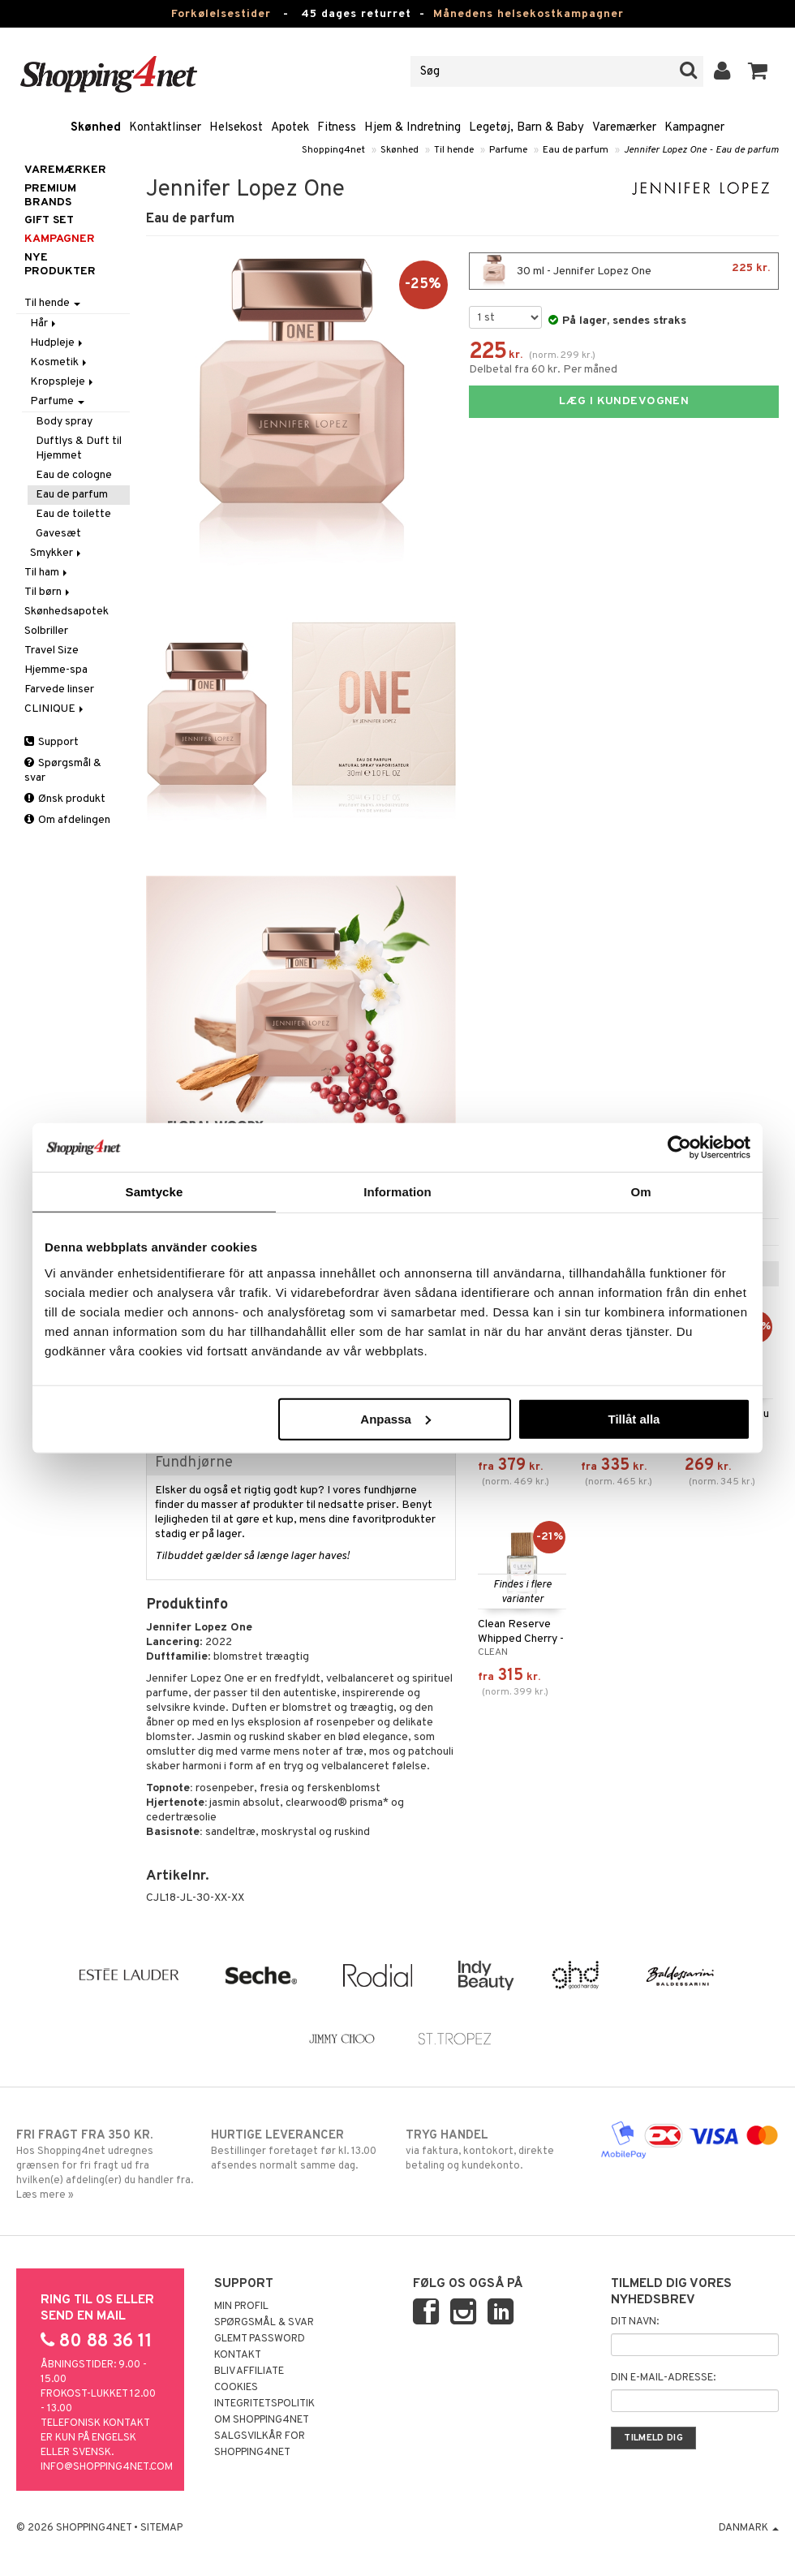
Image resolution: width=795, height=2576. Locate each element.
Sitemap (161, 2528)
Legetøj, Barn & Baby (526, 128)
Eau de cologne (74, 475)
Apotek (290, 128)
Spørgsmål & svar (62, 770)
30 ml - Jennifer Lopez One (624, 271)
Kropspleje (63, 382)
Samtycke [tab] (154, 1192)
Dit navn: (635, 2321)
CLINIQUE (55, 709)
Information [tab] (397, 1192)
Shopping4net (333, 150)
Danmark (749, 2528)
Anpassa (395, 1418)
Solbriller (46, 631)
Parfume (508, 150)
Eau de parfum (575, 150)
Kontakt (237, 2355)
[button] (758, 71)
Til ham (47, 572)
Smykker (57, 553)
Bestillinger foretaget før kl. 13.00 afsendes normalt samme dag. (300, 2150)
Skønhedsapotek (66, 611)
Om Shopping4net (261, 2420)
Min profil (241, 2306)
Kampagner (694, 128)
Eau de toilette (73, 514)
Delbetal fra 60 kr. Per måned (543, 370)
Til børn (48, 592)
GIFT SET (49, 220)
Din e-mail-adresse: (663, 2377)
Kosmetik (59, 362)
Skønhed (96, 128)
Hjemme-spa (56, 670)
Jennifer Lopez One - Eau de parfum (701, 150)
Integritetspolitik (264, 2403)
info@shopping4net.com (107, 2467)
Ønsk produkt (64, 799)
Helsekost (236, 128)
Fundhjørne (194, 1463)
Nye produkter (60, 264)
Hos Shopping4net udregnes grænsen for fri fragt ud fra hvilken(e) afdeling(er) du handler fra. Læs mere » (105, 2164)
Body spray (64, 422)
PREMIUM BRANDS (50, 195)
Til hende (454, 150)
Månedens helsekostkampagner (528, 14)
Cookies (236, 2387)
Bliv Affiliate (249, 2371)
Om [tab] (640, 1192)
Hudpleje (57, 343)
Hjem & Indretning (412, 128)
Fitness (336, 128)
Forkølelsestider (221, 14)
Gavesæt (58, 534)
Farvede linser (59, 689)
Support (51, 742)
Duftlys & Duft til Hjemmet (79, 448)
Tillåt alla (634, 1418)
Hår (44, 323)
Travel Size (51, 650)
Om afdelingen (67, 820)
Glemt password (259, 2339)
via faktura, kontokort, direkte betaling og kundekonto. (495, 2150)
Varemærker (624, 128)
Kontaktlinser (165, 128)
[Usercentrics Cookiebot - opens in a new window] (679, 1147)
